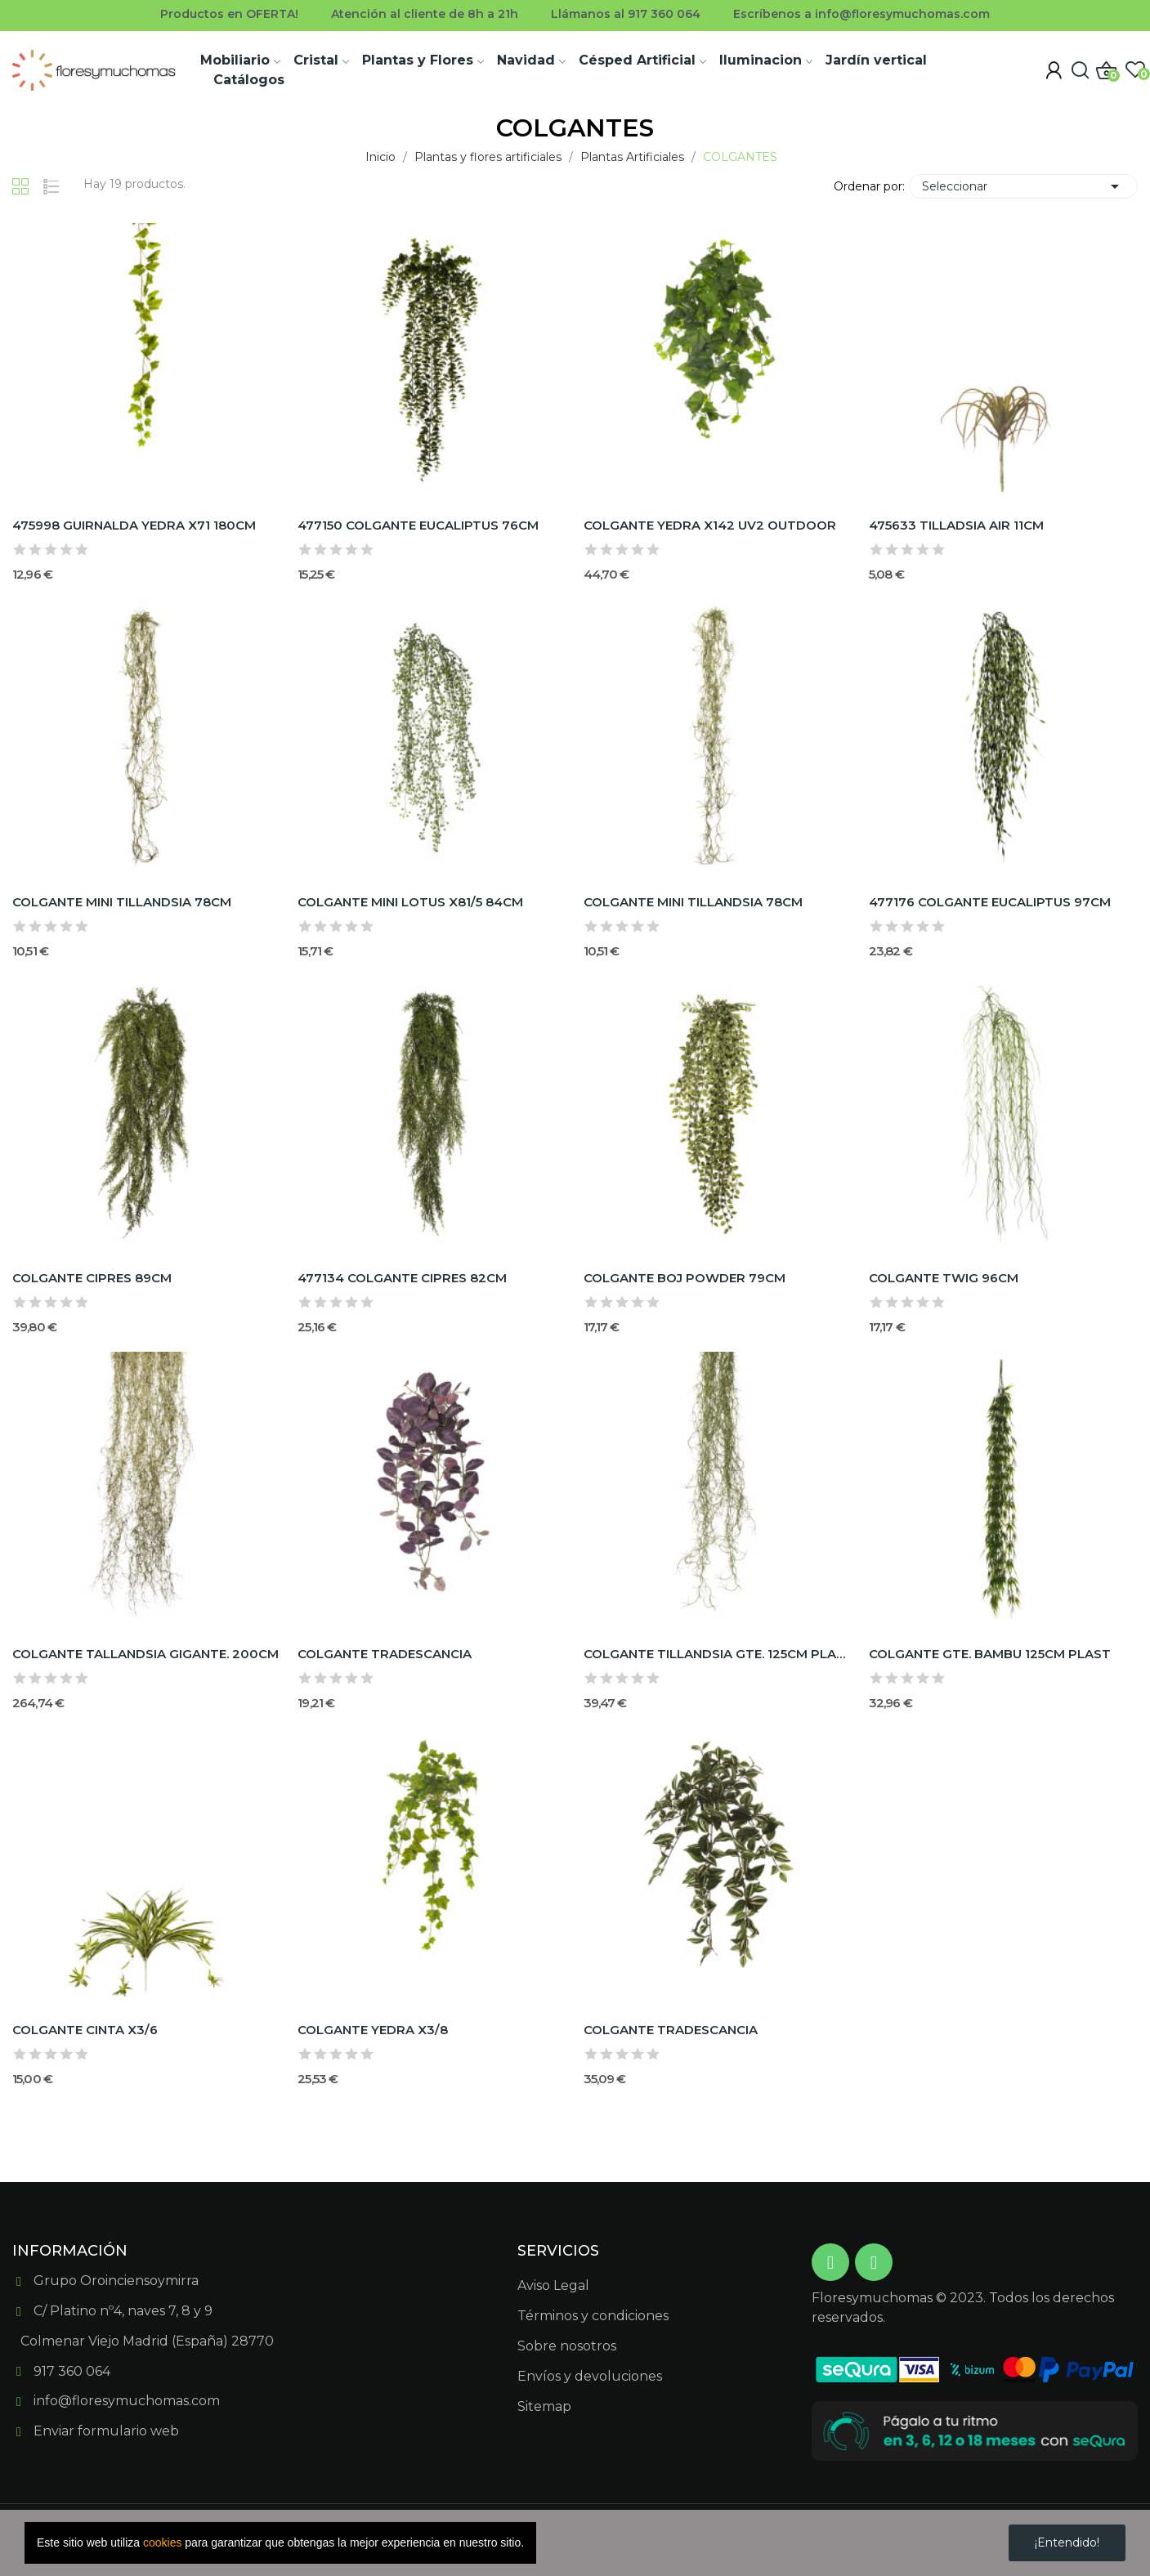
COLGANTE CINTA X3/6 (85, 2029)
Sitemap (544, 2406)
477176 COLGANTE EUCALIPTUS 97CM (990, 902)
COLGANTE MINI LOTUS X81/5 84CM (410, 902)
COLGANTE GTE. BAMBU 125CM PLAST (990, 1653)
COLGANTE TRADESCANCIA (385, 1653)
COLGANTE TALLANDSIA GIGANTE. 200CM (145, 1653)
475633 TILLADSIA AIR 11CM (956, 525)
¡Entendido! (1067, 2542)
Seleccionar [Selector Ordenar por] (1023, 186)
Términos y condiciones (593, 2315)
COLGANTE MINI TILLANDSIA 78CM (121, 902)
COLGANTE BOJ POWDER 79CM (684, 1278)
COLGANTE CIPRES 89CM (92, 1278)
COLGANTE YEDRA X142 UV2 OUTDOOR (710, 525)
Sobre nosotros (566, 2346)
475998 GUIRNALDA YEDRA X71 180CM (134, 525)
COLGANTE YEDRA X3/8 (373, 2029)
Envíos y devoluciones (589, 2376)
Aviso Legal (553, 2285)
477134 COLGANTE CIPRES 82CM (402, 1278)
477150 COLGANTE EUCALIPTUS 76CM (418, 525)
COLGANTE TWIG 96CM (943, 1278)
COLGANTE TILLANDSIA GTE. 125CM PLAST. (718, 1653)
